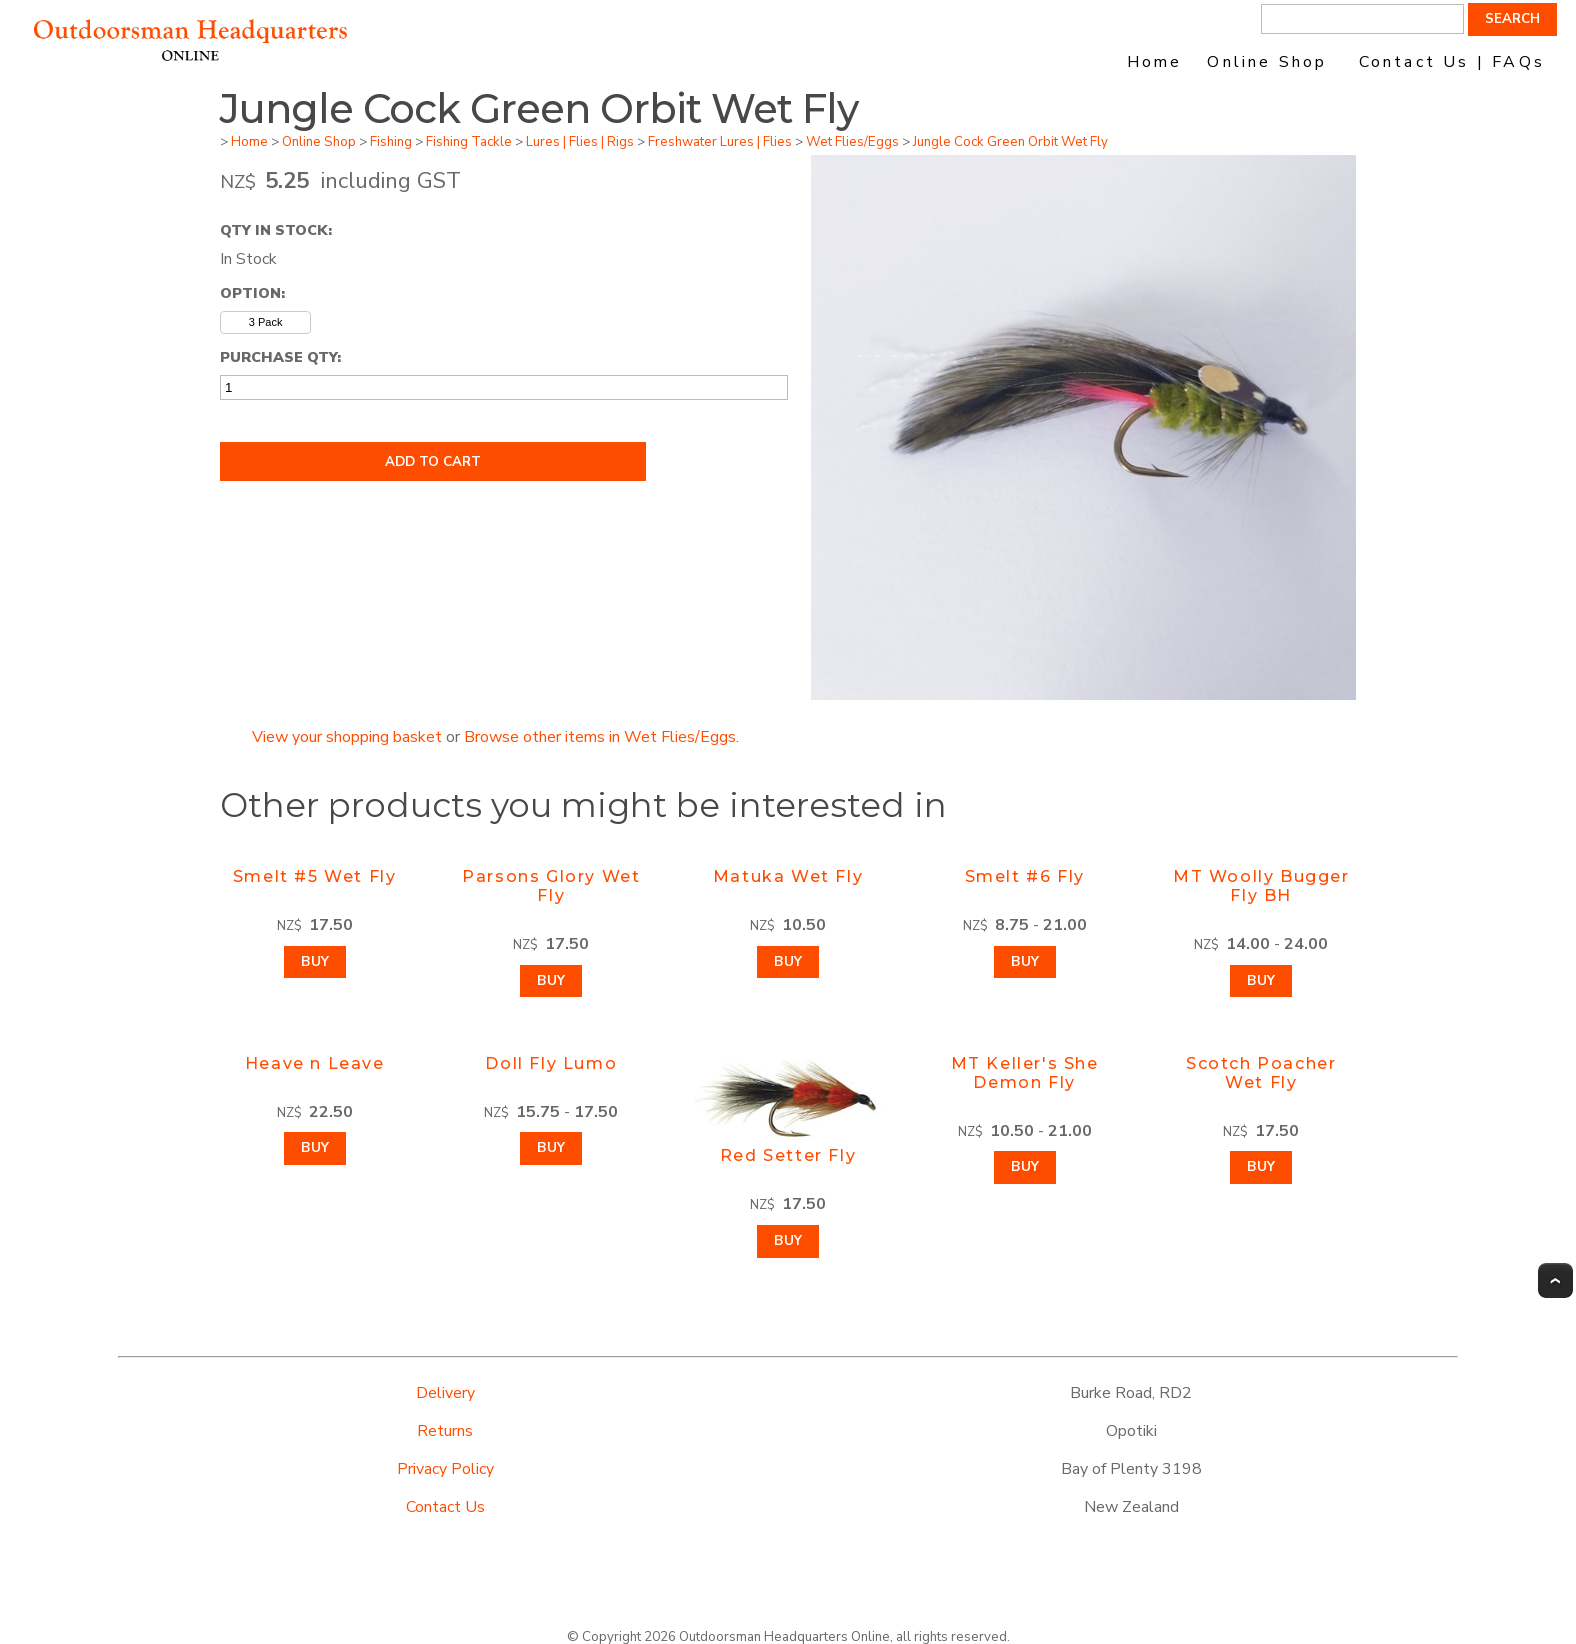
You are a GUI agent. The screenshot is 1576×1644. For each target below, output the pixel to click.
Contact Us (445, 1507)
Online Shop (1267, 62)
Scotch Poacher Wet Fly (1261, 1073)
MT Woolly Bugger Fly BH (1261, 886)
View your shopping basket (347, 737)
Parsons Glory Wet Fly (551, 886)
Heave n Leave (315, 1063)
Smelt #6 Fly (1025, 876)
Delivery (445, 1393)
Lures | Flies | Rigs (580, 142)
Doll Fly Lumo (551, 1063)
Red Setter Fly (788, 1155)
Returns (445, 1431)
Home (1155, 62)
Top (1555, 1280)
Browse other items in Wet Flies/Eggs (600, 737)
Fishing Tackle (469, 142)
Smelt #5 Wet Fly (315, 876)
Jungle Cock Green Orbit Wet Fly (1010, 142)
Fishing (391, 142)
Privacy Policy (445, 1469)
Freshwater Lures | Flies (720, 142)
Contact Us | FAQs (1452, 62)
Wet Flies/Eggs (852, 142)
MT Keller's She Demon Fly (1025, 1073)
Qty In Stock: (276, 230)
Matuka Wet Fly (788, 876)
